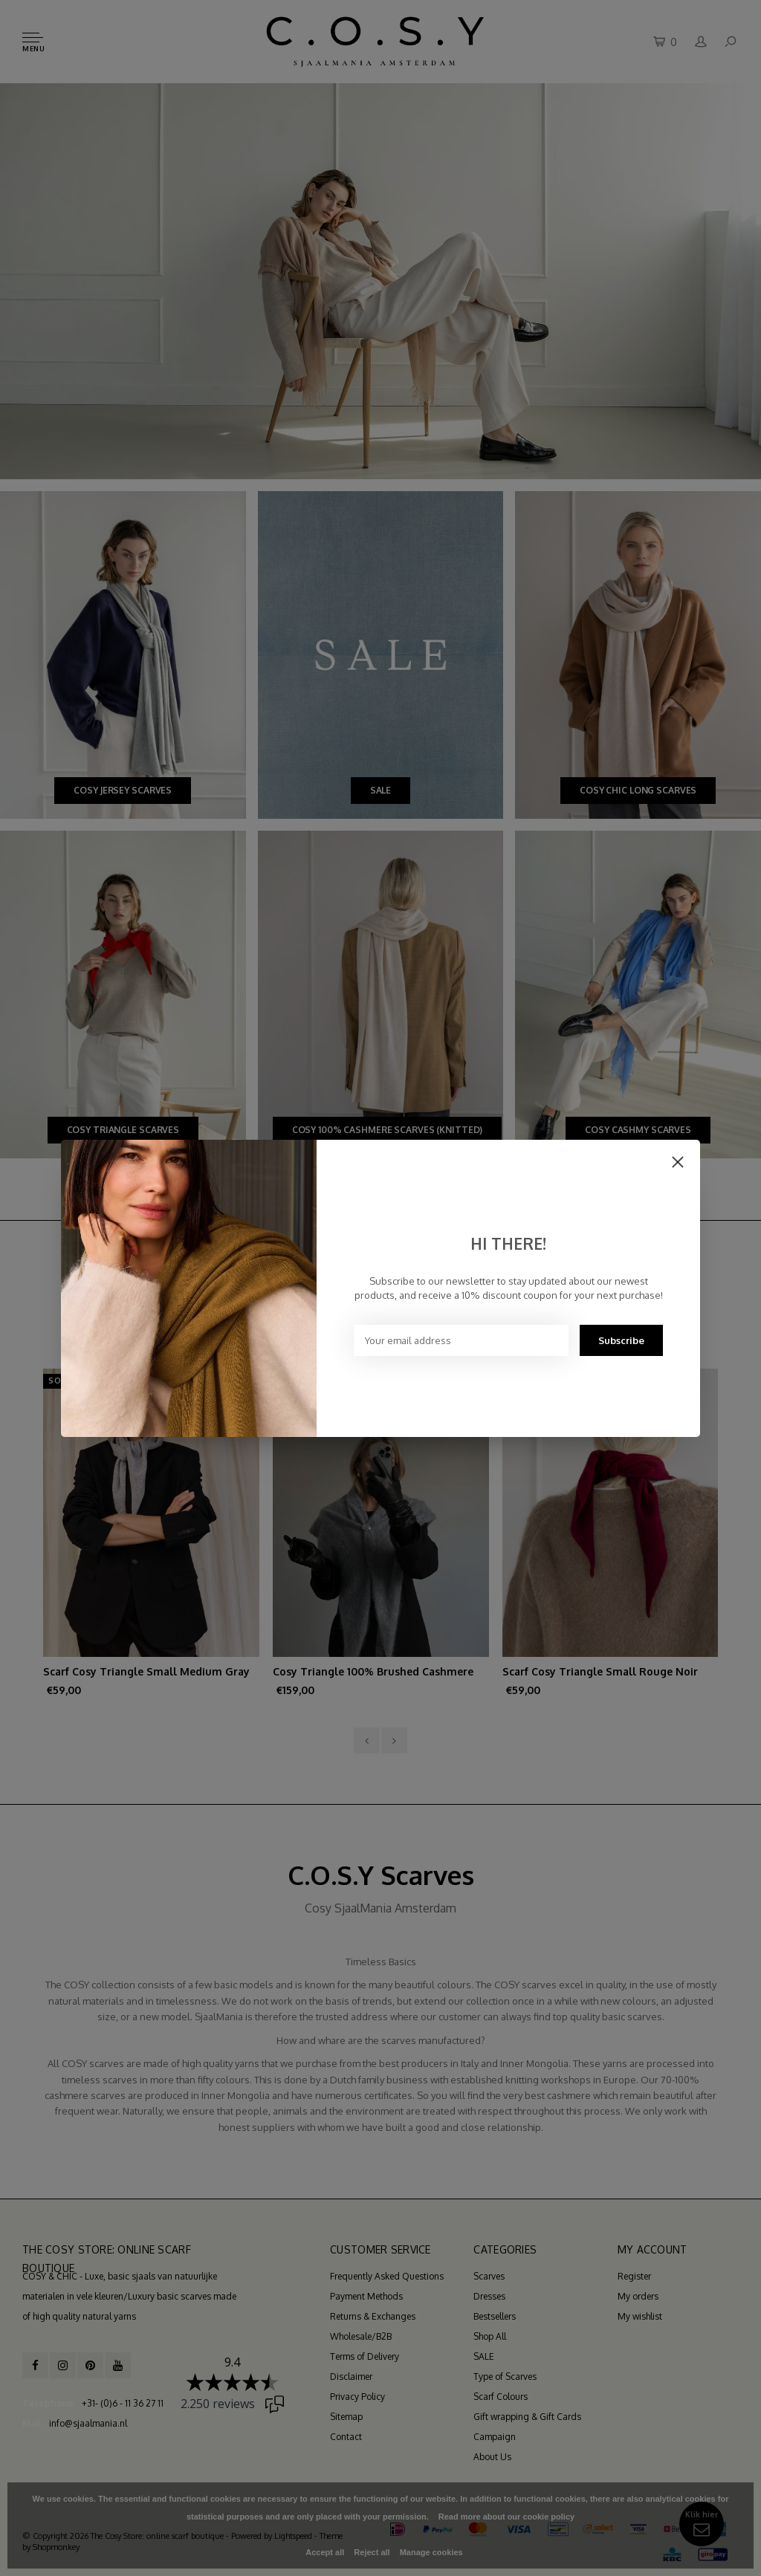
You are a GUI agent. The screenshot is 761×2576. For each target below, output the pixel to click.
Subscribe (621, 1340)
